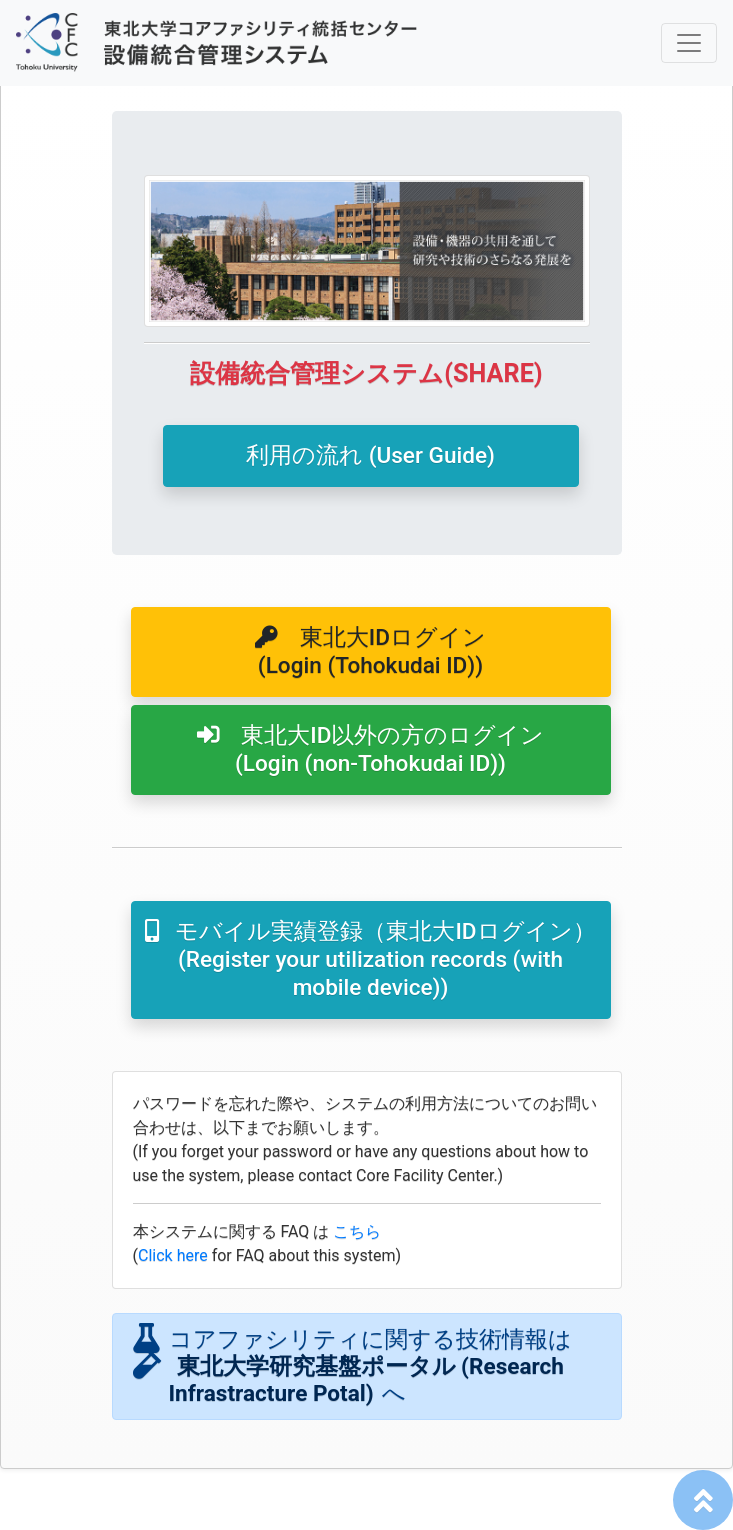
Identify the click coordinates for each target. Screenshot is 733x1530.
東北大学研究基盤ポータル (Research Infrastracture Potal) (367, 1380)
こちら (357, 1231)
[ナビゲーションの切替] (689, 43)
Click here (173, 1255)
